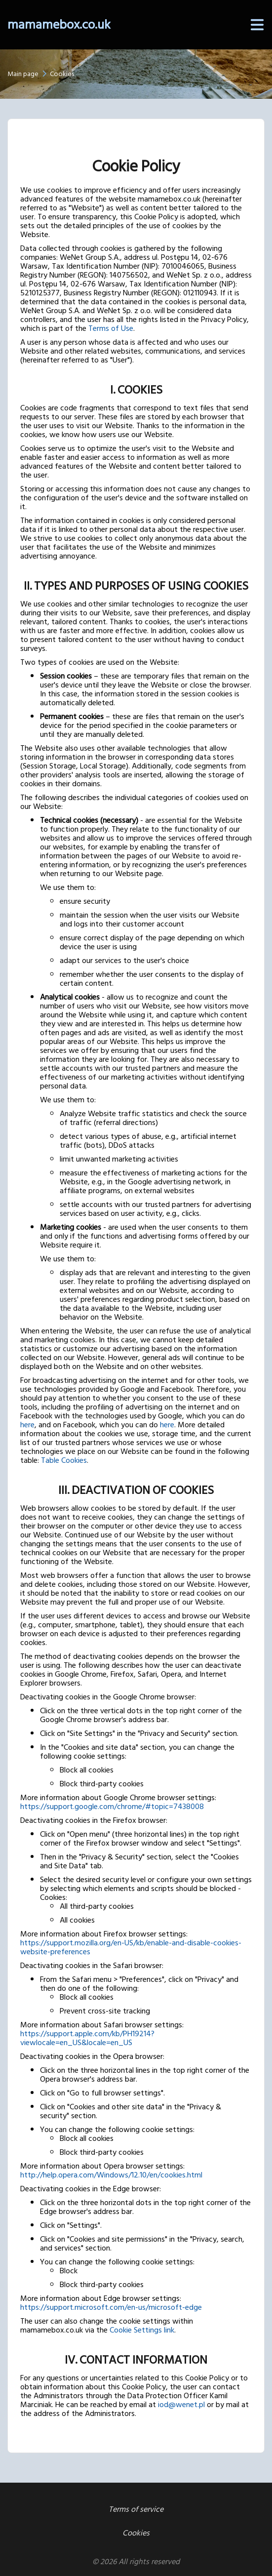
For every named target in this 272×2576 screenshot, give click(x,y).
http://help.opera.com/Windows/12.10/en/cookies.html (111, 2175)
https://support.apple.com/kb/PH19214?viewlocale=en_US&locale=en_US (87, 2038)
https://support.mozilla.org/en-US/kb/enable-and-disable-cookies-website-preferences (130, 1947)
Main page (23, 74)
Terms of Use (110, 328)
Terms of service (136, 2509)
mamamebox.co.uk (59, 24)
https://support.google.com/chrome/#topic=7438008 (112, 1806)
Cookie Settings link (142, 2330)
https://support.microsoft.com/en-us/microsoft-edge (111, 2307)
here (27, 1424)
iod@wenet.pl (181, 2404)
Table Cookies (64, 1460)
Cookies (136, 2533)
